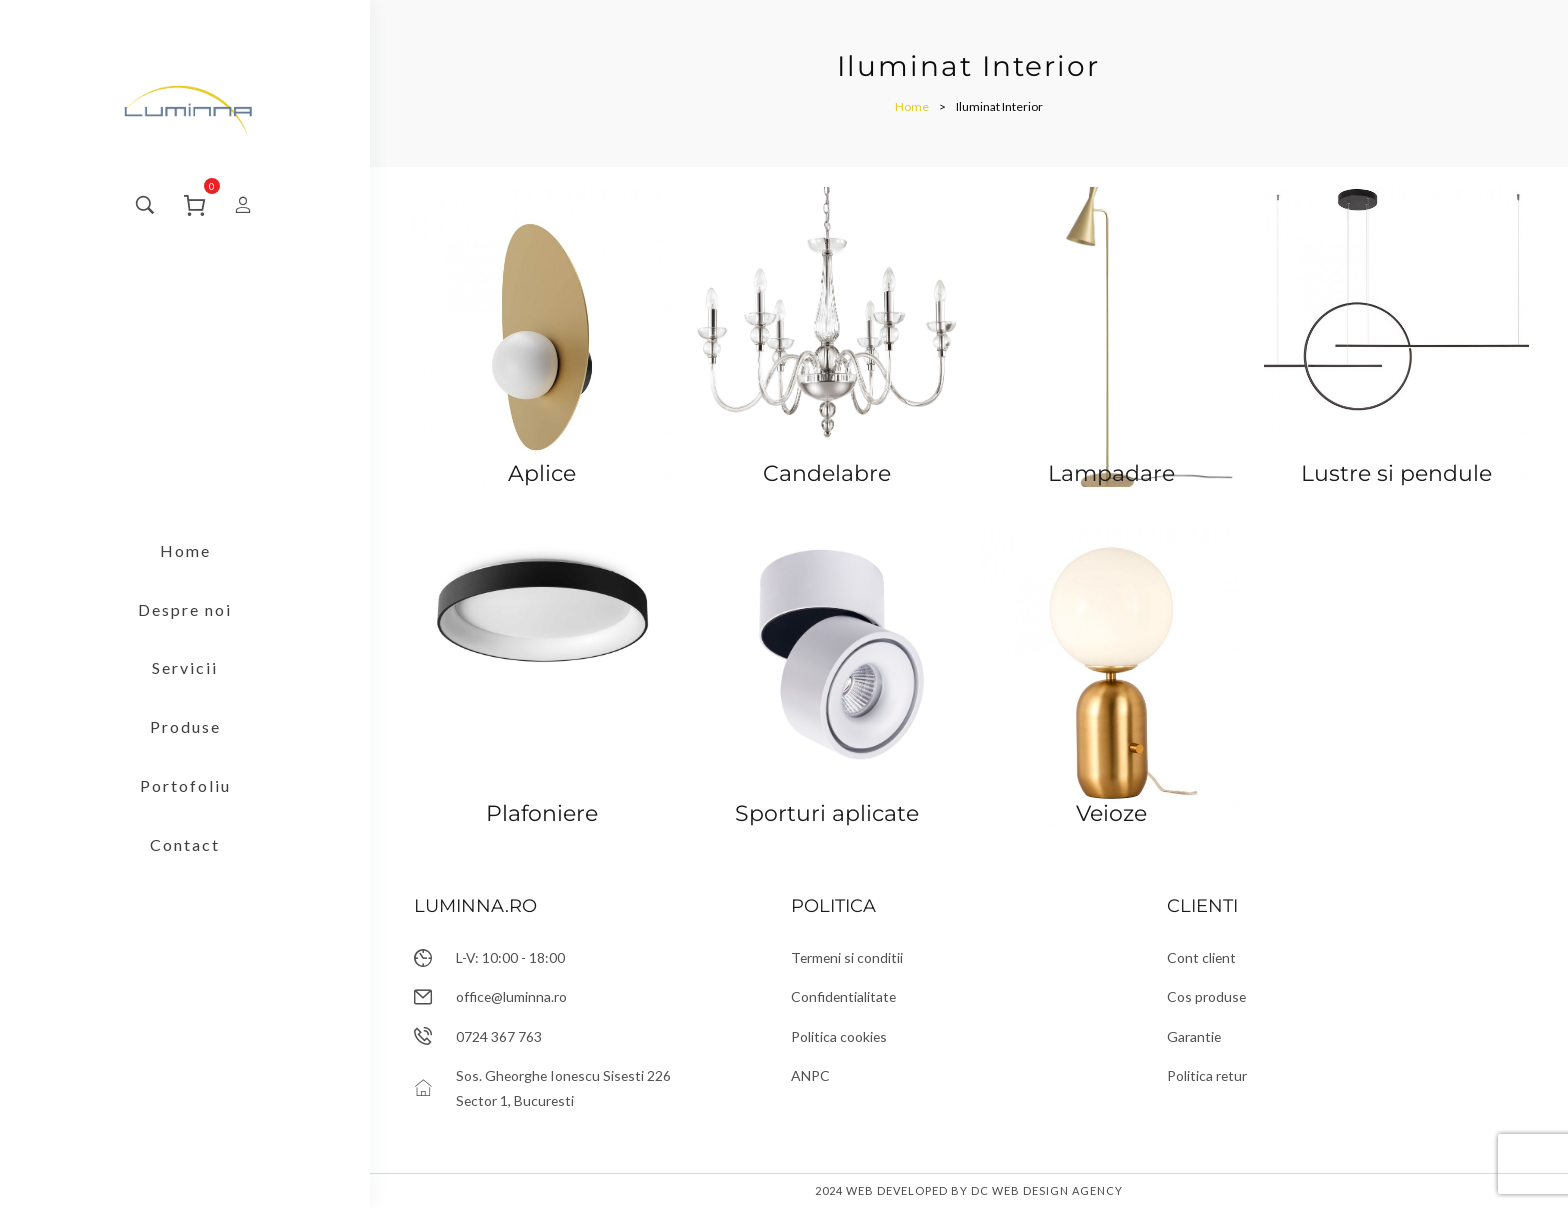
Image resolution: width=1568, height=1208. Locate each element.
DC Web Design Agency (1047, 1190)
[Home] (912, 106)
